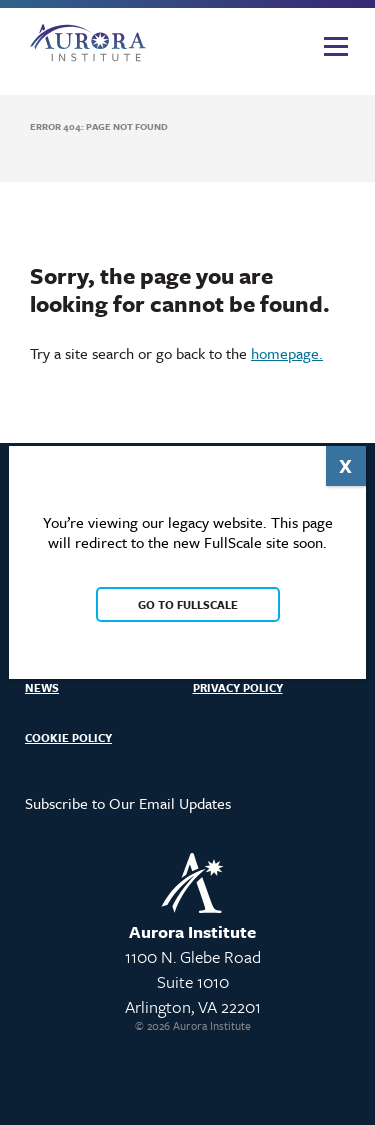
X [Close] (345, 465)
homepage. (287, 353)
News (42, 687)
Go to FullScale (188, 604)
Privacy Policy (238, 687)
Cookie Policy (68, 737)
